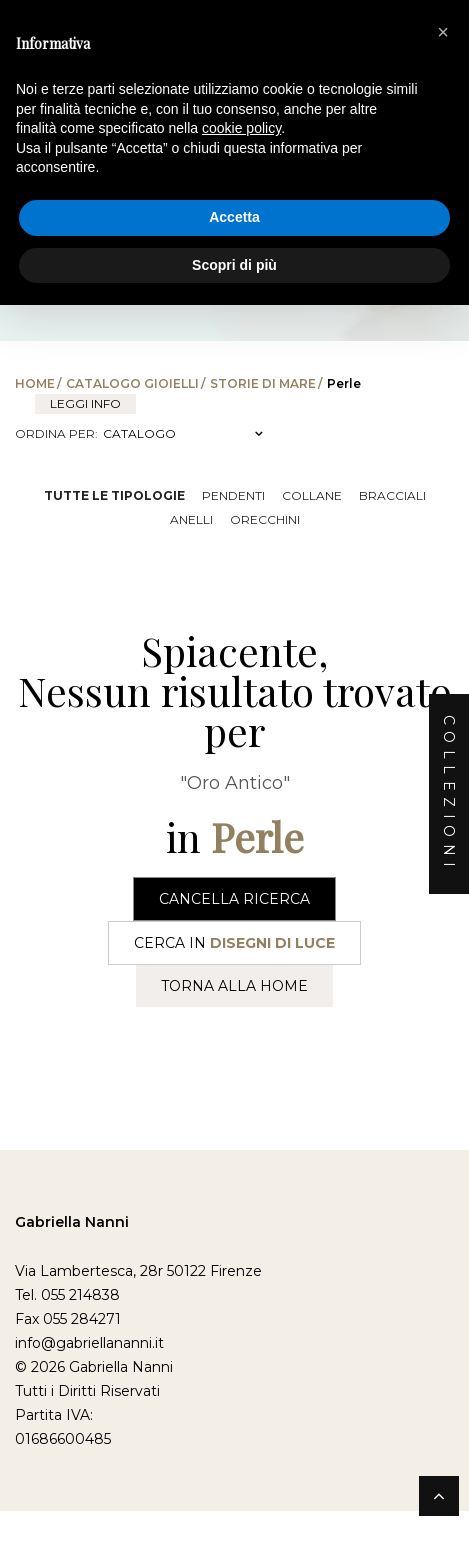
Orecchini (265, 519)
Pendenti (233, 495)
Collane (312, 495)
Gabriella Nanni (72, 1222)
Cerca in (234, 943)
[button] (443, 32)
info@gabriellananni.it (89, 1343)
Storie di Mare (263, 383)
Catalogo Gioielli (132, 383)
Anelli (191, 519)
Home (35, 383)
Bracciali (392, 495)
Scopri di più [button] (234, 265)
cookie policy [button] (241, 128)
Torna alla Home (234, 986)
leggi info (85, 403)
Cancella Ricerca (234, 899)
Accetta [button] (234, 217)
